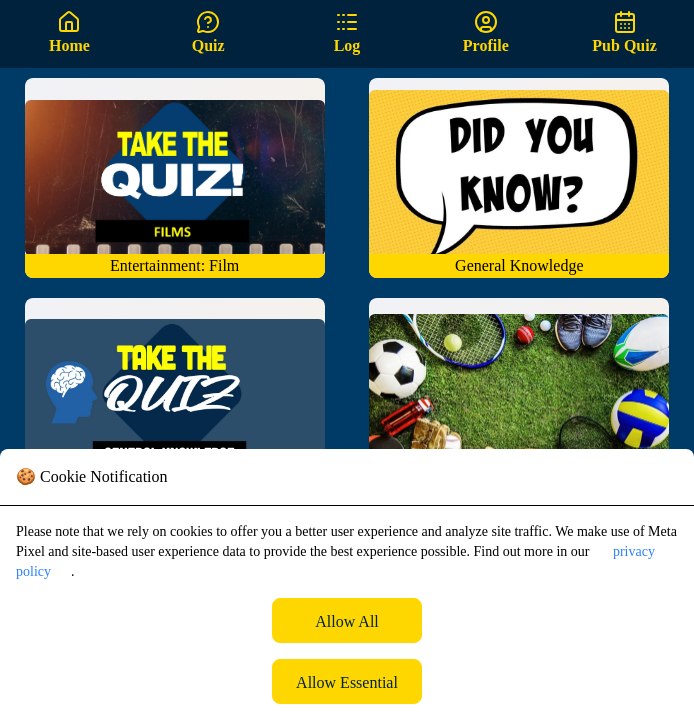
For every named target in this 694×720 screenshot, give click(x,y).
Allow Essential (347, 682)
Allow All (347, 621)
